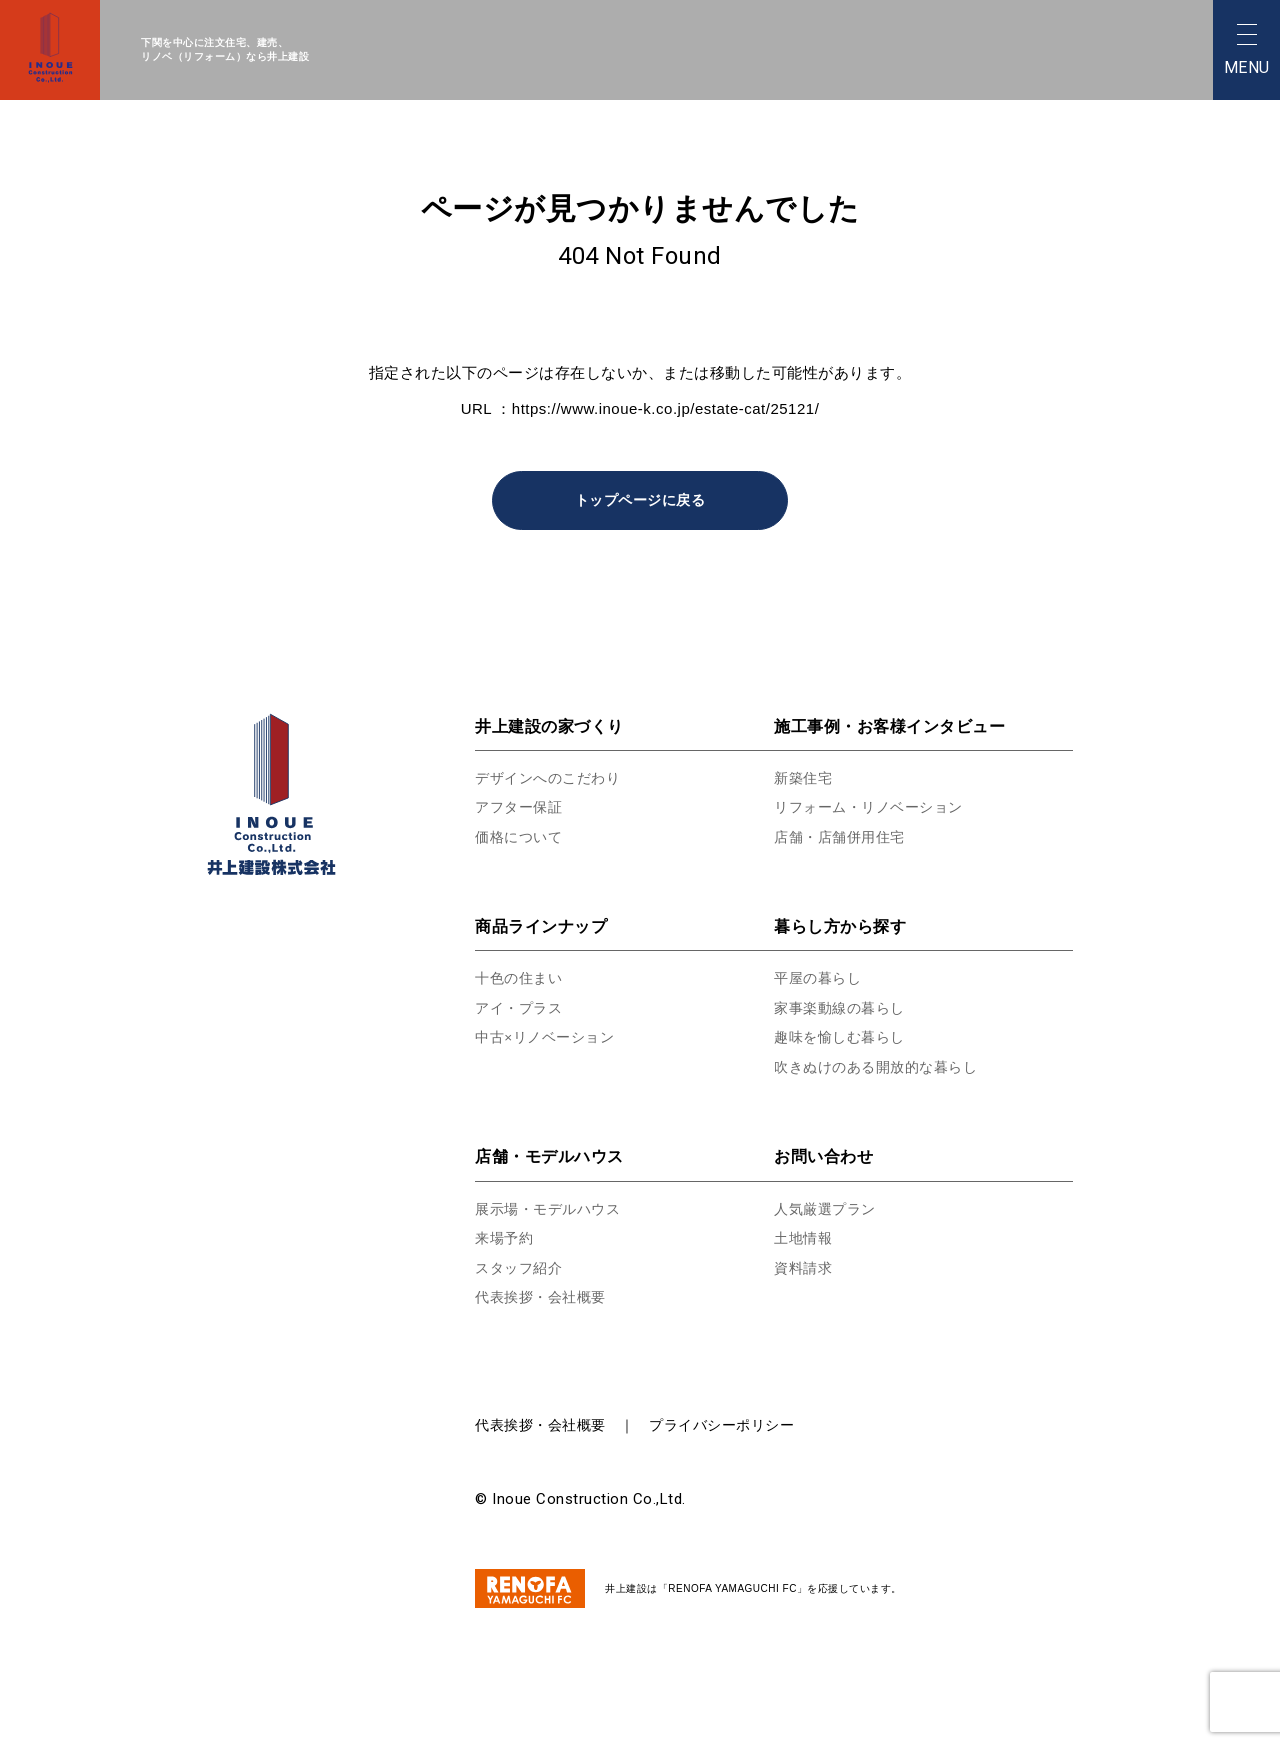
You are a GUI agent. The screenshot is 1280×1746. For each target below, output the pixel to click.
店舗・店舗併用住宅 (844, 837)
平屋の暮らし (820, 978)
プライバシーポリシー (721, 1426)
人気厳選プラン (828, 1209)
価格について (521, 837)
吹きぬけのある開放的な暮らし (882, 1067)
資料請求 (805, 1268)
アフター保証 (521, 807)
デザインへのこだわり (552, 778)
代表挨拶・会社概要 (545, 1297)
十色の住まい (521, 978)
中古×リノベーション (549, 1037)
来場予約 (506, 1238)
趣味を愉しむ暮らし (844, 1037)
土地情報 (805, 1238)
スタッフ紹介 (521, 1268)
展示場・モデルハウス (552, 1209)
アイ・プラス (521, 1008)
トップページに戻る (640, 500)
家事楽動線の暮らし (844, 1008)
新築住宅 (805, 778)
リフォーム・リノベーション (875, 807)
